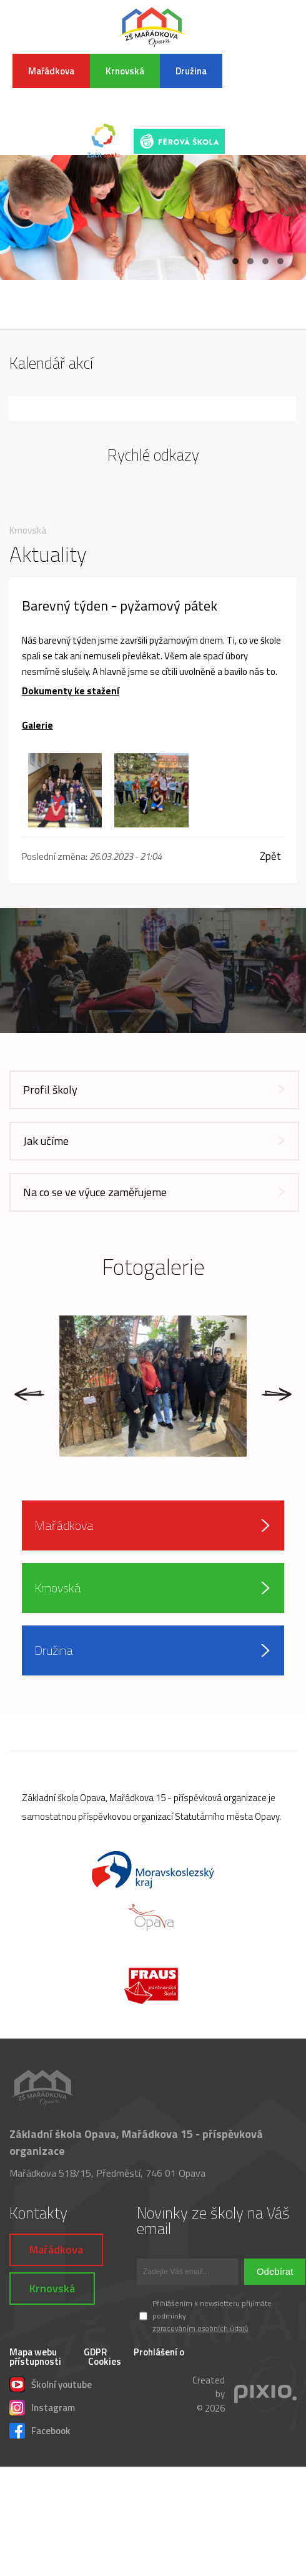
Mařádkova (51, 71)
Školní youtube (50, 2383)
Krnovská (125, 71)
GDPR (95, 2352)
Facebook (40, 2429)
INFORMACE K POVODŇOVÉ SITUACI (264, 85)
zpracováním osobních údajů (200, 2328)
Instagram (42, 2406)
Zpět (270, 856)
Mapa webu (33, 2352)
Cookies (104, 2361)
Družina (191, 71)
